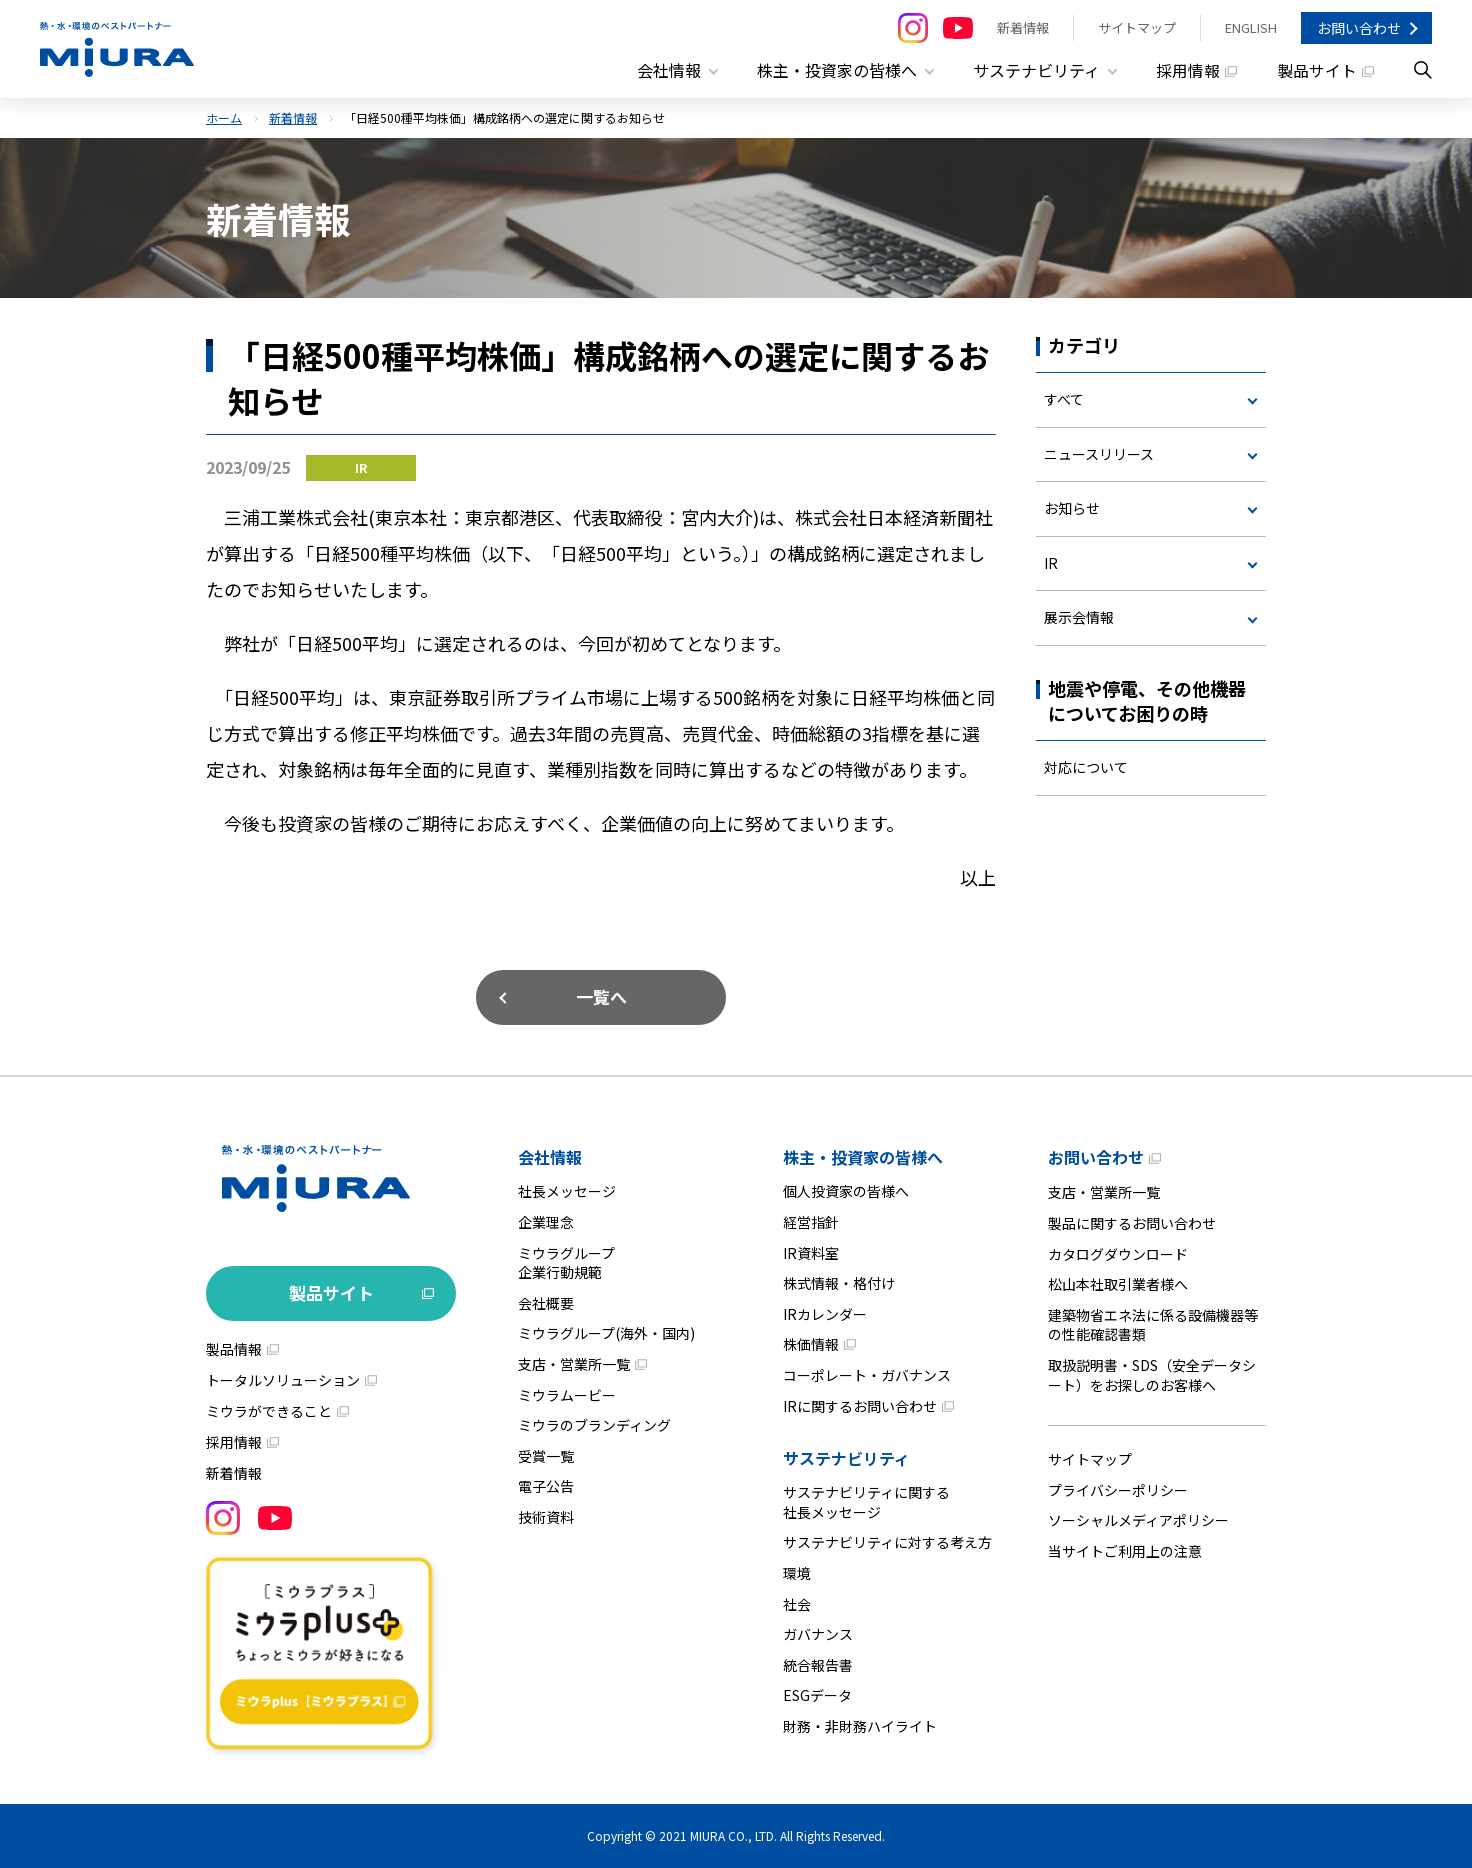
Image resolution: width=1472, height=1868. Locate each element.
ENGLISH (1251, 27)
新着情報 (1023, 27)
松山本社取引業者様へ (1118, 1284)
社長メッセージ (567, 1191)
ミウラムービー (567, 1394)
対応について (1086, 767)
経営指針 (811, 1222)
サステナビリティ (846, 1458)
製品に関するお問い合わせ (1132, 1223)
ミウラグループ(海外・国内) (606, 1333)
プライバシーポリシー (1118, 1490)
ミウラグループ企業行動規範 (566, 1262)
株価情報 (811, 1344)
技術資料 (546, 1517)
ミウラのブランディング (594, 1425)
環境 (797, 1573)
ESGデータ (817, 1695)
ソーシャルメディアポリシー (1138, 1520)
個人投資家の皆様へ (846, 1191)
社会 (797, 1603)
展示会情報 (1079, 617)
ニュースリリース (1099, 453)
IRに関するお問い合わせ (860, 1405)
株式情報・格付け (839, 1283)
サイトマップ (1137, 27)
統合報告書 (818, 1665)
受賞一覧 (546, 1456)
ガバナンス (818, 1634)
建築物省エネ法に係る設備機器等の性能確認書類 (1153, 1325)
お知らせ (1072, 508)
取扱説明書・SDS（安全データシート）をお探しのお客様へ (1152, 1375)
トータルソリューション (283, 1380)
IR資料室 (811, 1252)
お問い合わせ (1359, 28)
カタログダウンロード (1118, 1253)
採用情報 (1188, 70)
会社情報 (550, 1157)
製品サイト (1317, 70)
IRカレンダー (825, 1314)
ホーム (224, 117)
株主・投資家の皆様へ (863, 1157)
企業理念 (546, 1222)
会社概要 (546, 1303)
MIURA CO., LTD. (733, 1835)
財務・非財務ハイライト (860, 1726)
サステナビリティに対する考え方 (887, 1542)
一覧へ (601, 996)
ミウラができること (269, 1411)
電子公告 (546, 1486)
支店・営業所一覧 (574, 1364)
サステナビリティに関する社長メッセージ (866, 1502)
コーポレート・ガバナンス (867, 1375)
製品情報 (234, 1349)
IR (1051, 563)
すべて (1064, 399)
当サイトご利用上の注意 (1125, 1551)
